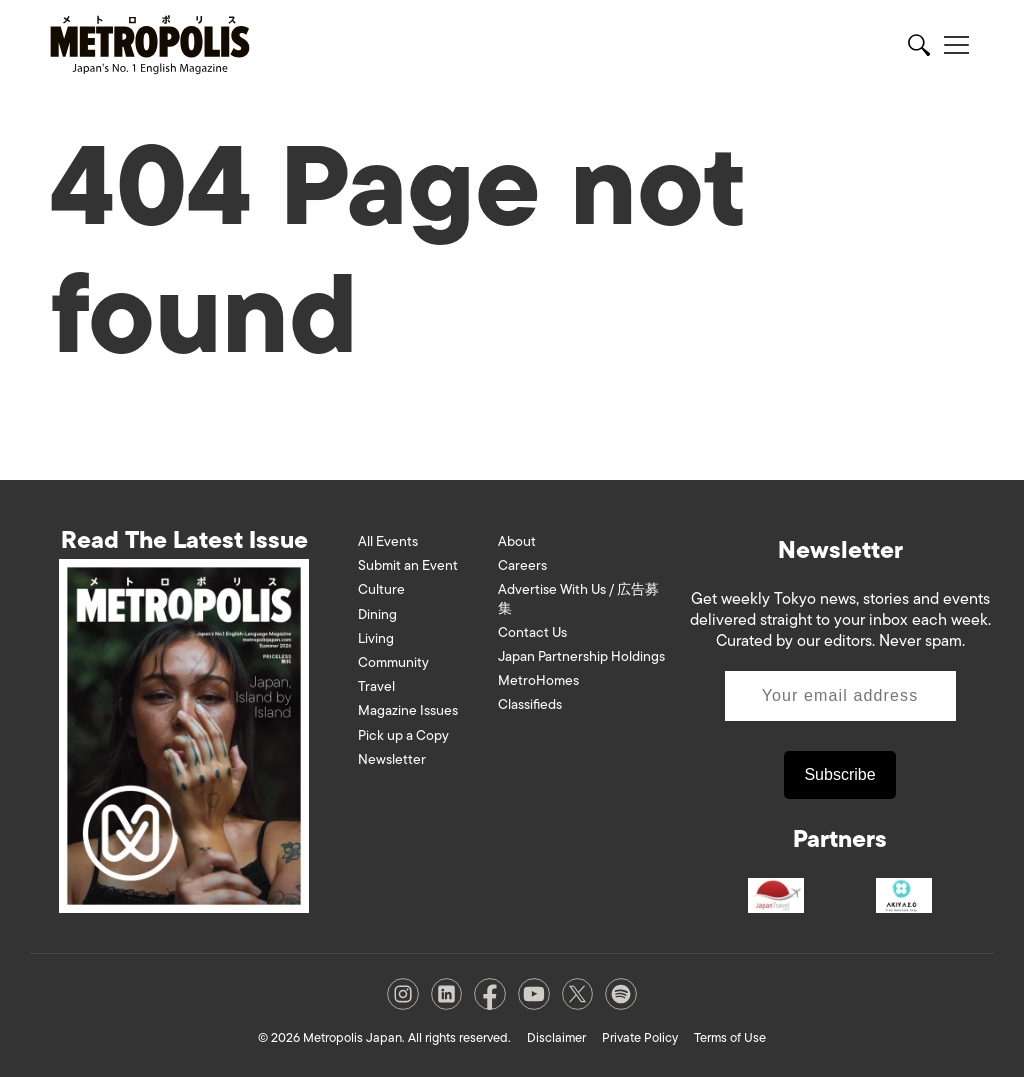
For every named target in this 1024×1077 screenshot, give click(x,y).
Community (393, 662)
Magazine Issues (408, 710)
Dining (377, 614)
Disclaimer (556, 1037)
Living (376, 638)
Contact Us (532, 632)
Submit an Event (408, 565)
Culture (381, 589)
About (517, 541)
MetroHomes (538, 680)
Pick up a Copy (403, 735)
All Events (388, 541)
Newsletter (392, 759)
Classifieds (530, 704)
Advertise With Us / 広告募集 (578, 598)
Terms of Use (730, 1037)
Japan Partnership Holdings (581, 656)
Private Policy (640, 1037)
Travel (376, 686)
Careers (522, 565)
